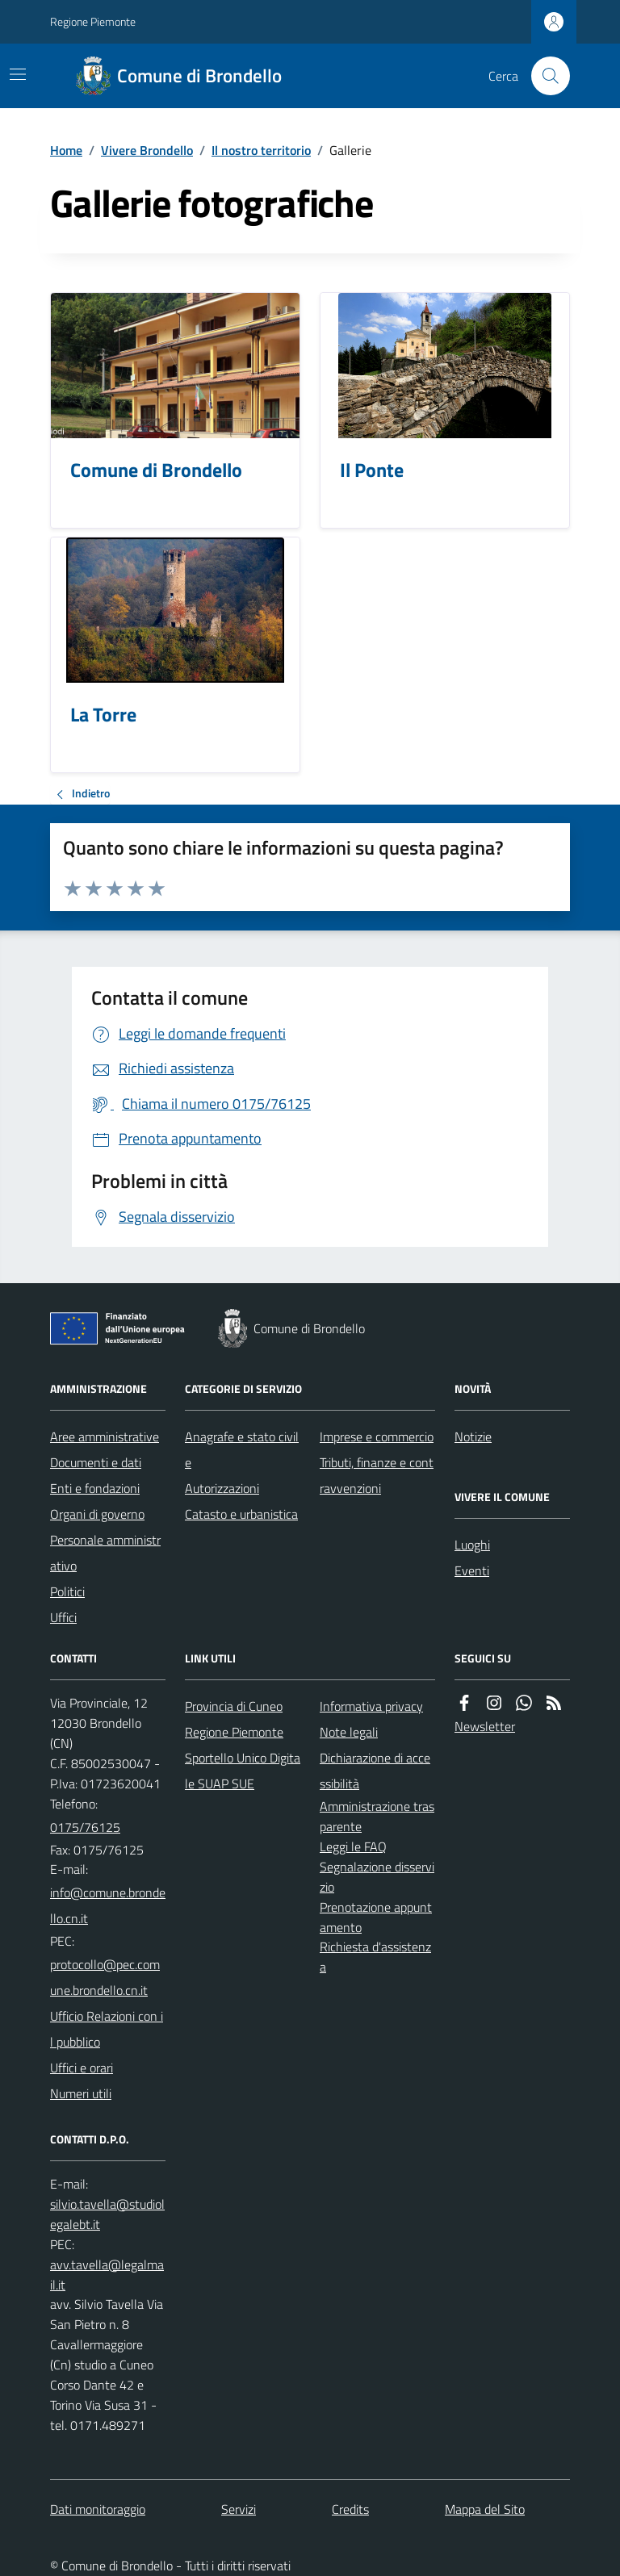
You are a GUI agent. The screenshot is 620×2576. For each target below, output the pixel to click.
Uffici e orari (81, 2067)
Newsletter (485, 1726)
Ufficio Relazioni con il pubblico (106, 2028)
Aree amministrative (104, 1436)
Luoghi (472, 1544)
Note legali (349, 1732)
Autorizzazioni (222, 1488)
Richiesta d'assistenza (375, 1956)
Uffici (63, 1617)
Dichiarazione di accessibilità (375, 1770)
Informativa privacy (371, 1706)
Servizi (238, 2509)
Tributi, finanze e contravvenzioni (377, 1475)
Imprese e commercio (377, 1436)
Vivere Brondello (147, 150)
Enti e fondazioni (95, 1488)
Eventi (472, 1570)
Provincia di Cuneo (234, 1706)
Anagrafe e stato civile (242, 1449)
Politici (67, 1591)
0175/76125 (85, 1827)
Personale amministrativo (105, 1552)
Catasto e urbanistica (241, 1514)
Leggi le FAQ (353, 1846)
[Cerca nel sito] (544, 75)
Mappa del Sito (485, 2509)
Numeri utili (80, 2093)
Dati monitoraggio (97, 2509)
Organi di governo (97, 1514)
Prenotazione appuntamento (376, 1917)
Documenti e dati (95, 1462)
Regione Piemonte (93, 21)
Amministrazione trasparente (377, 1816)
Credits (350, 2509)
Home (66, 150)
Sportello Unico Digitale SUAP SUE (242, 1770)
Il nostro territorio (261, 150)
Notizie (473, 1436)
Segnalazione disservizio (377, 1876)
